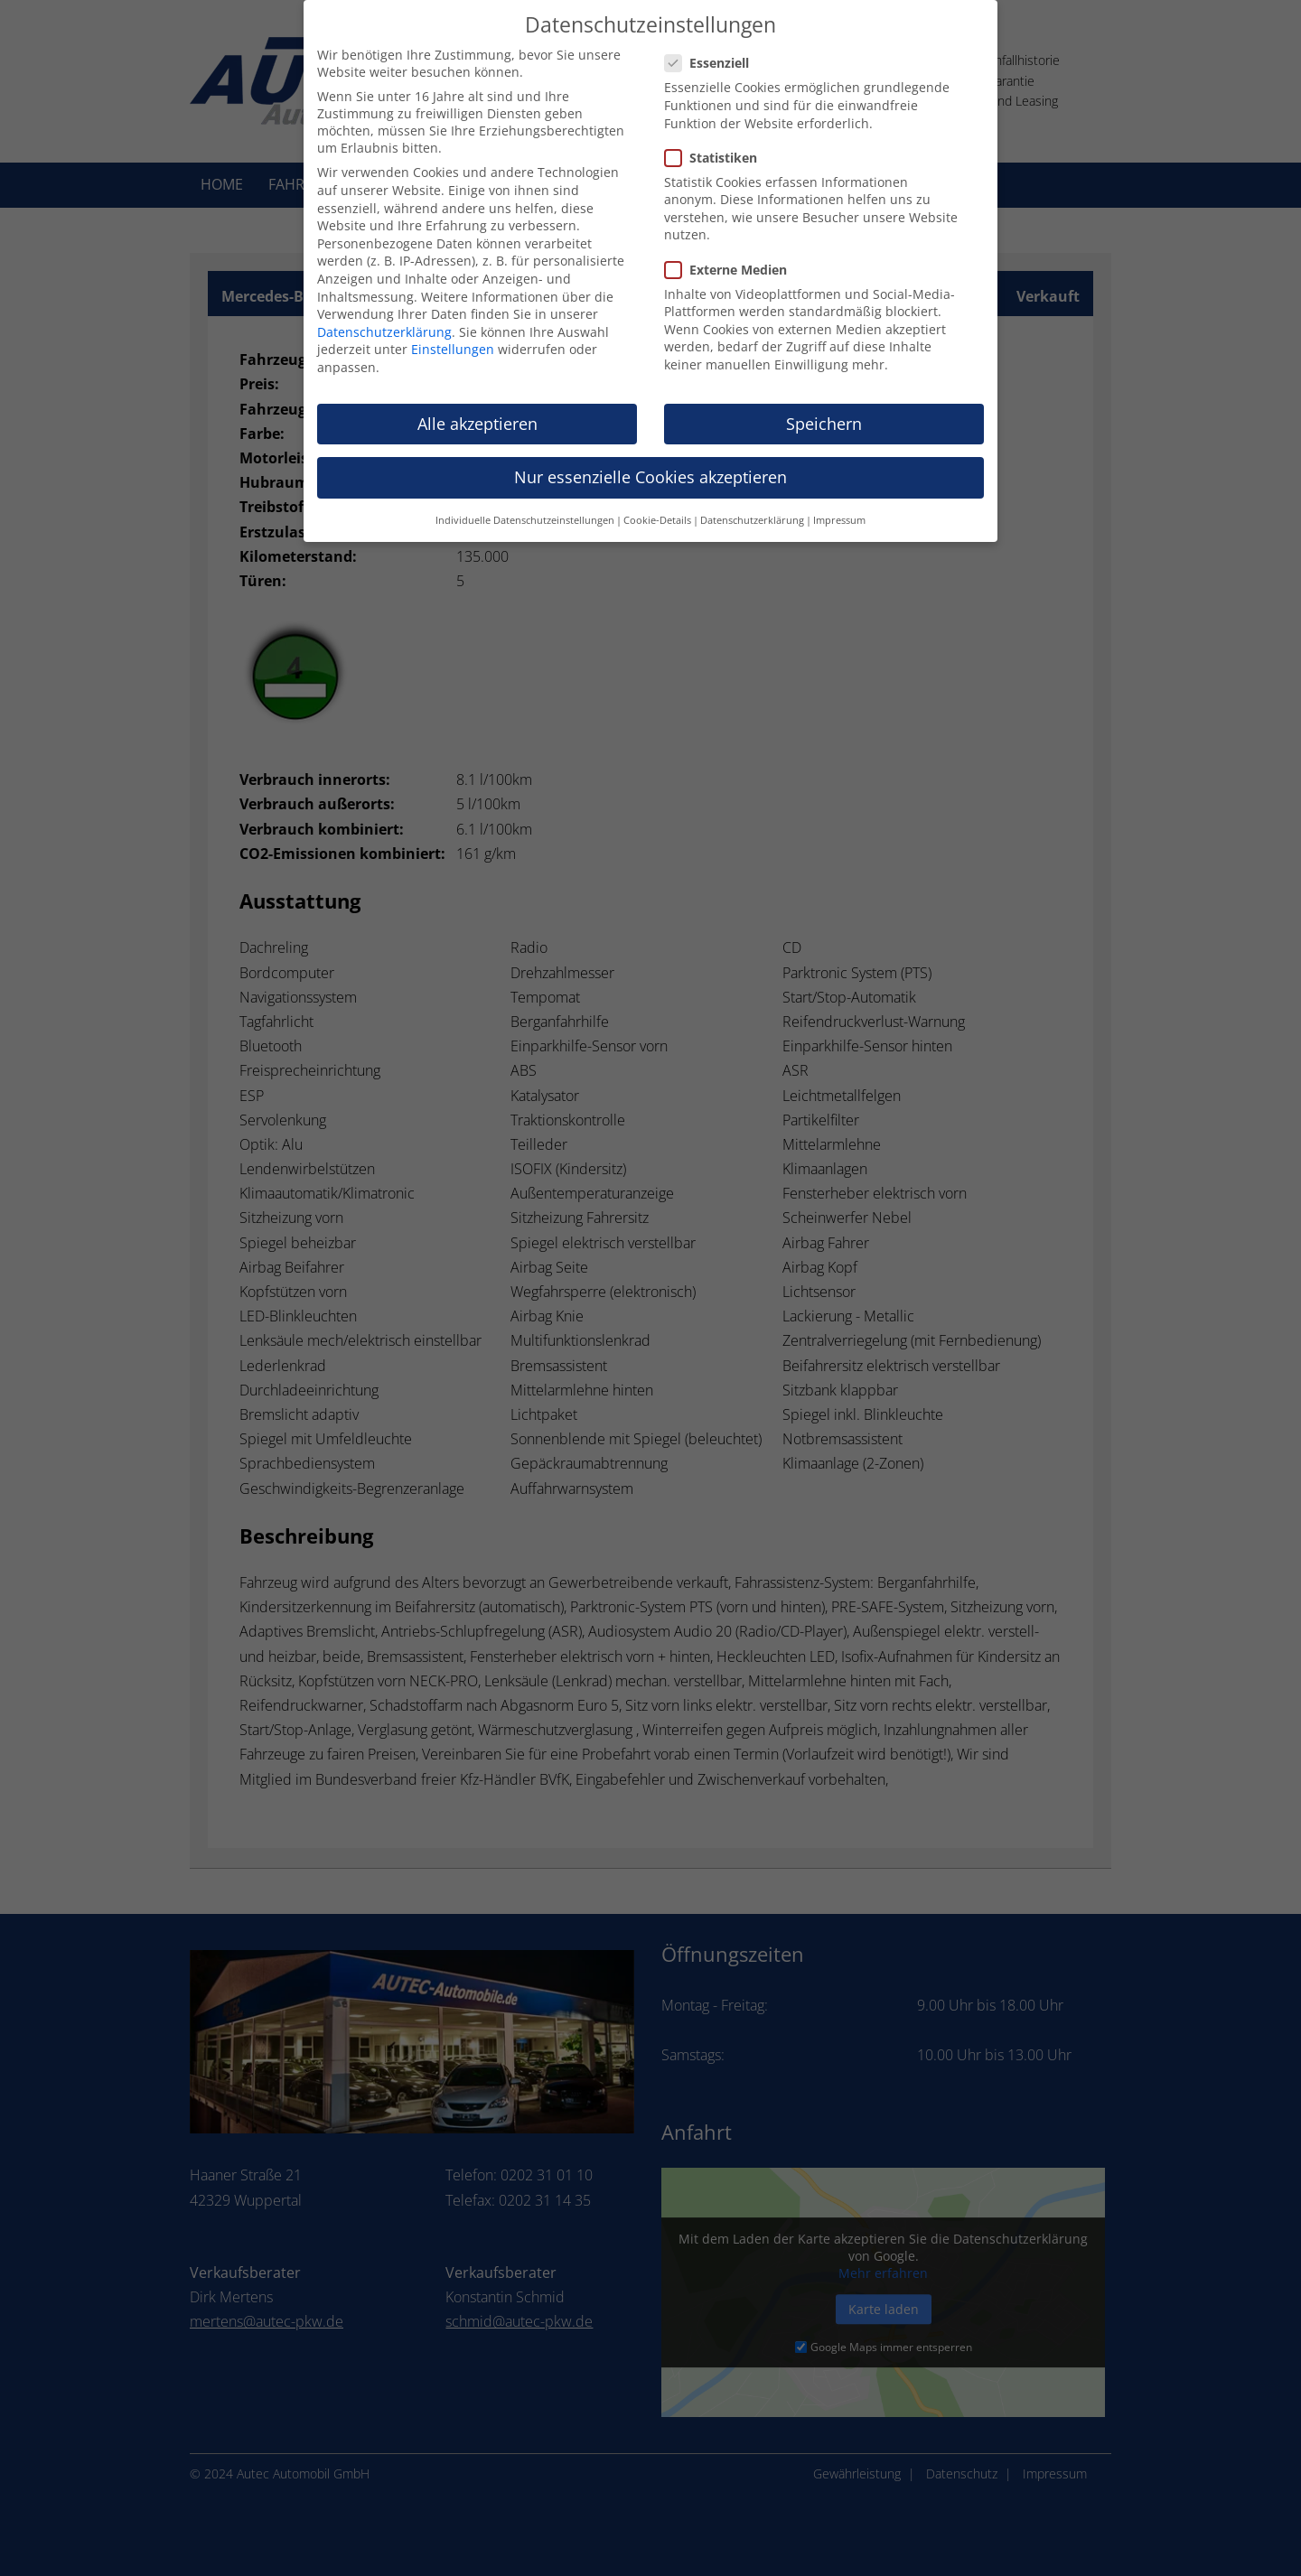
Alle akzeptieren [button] (477, 407)
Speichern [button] (824, 407)
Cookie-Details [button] (657, 505)
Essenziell (714, 47)
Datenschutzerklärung (384, 315)
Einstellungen (452, 333)
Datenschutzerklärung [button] (752, 505)
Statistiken (718, 141)
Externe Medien (733, 253)
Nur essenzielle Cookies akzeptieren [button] (650, 460)
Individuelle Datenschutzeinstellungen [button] (524, 505)
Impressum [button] (839, 505)
